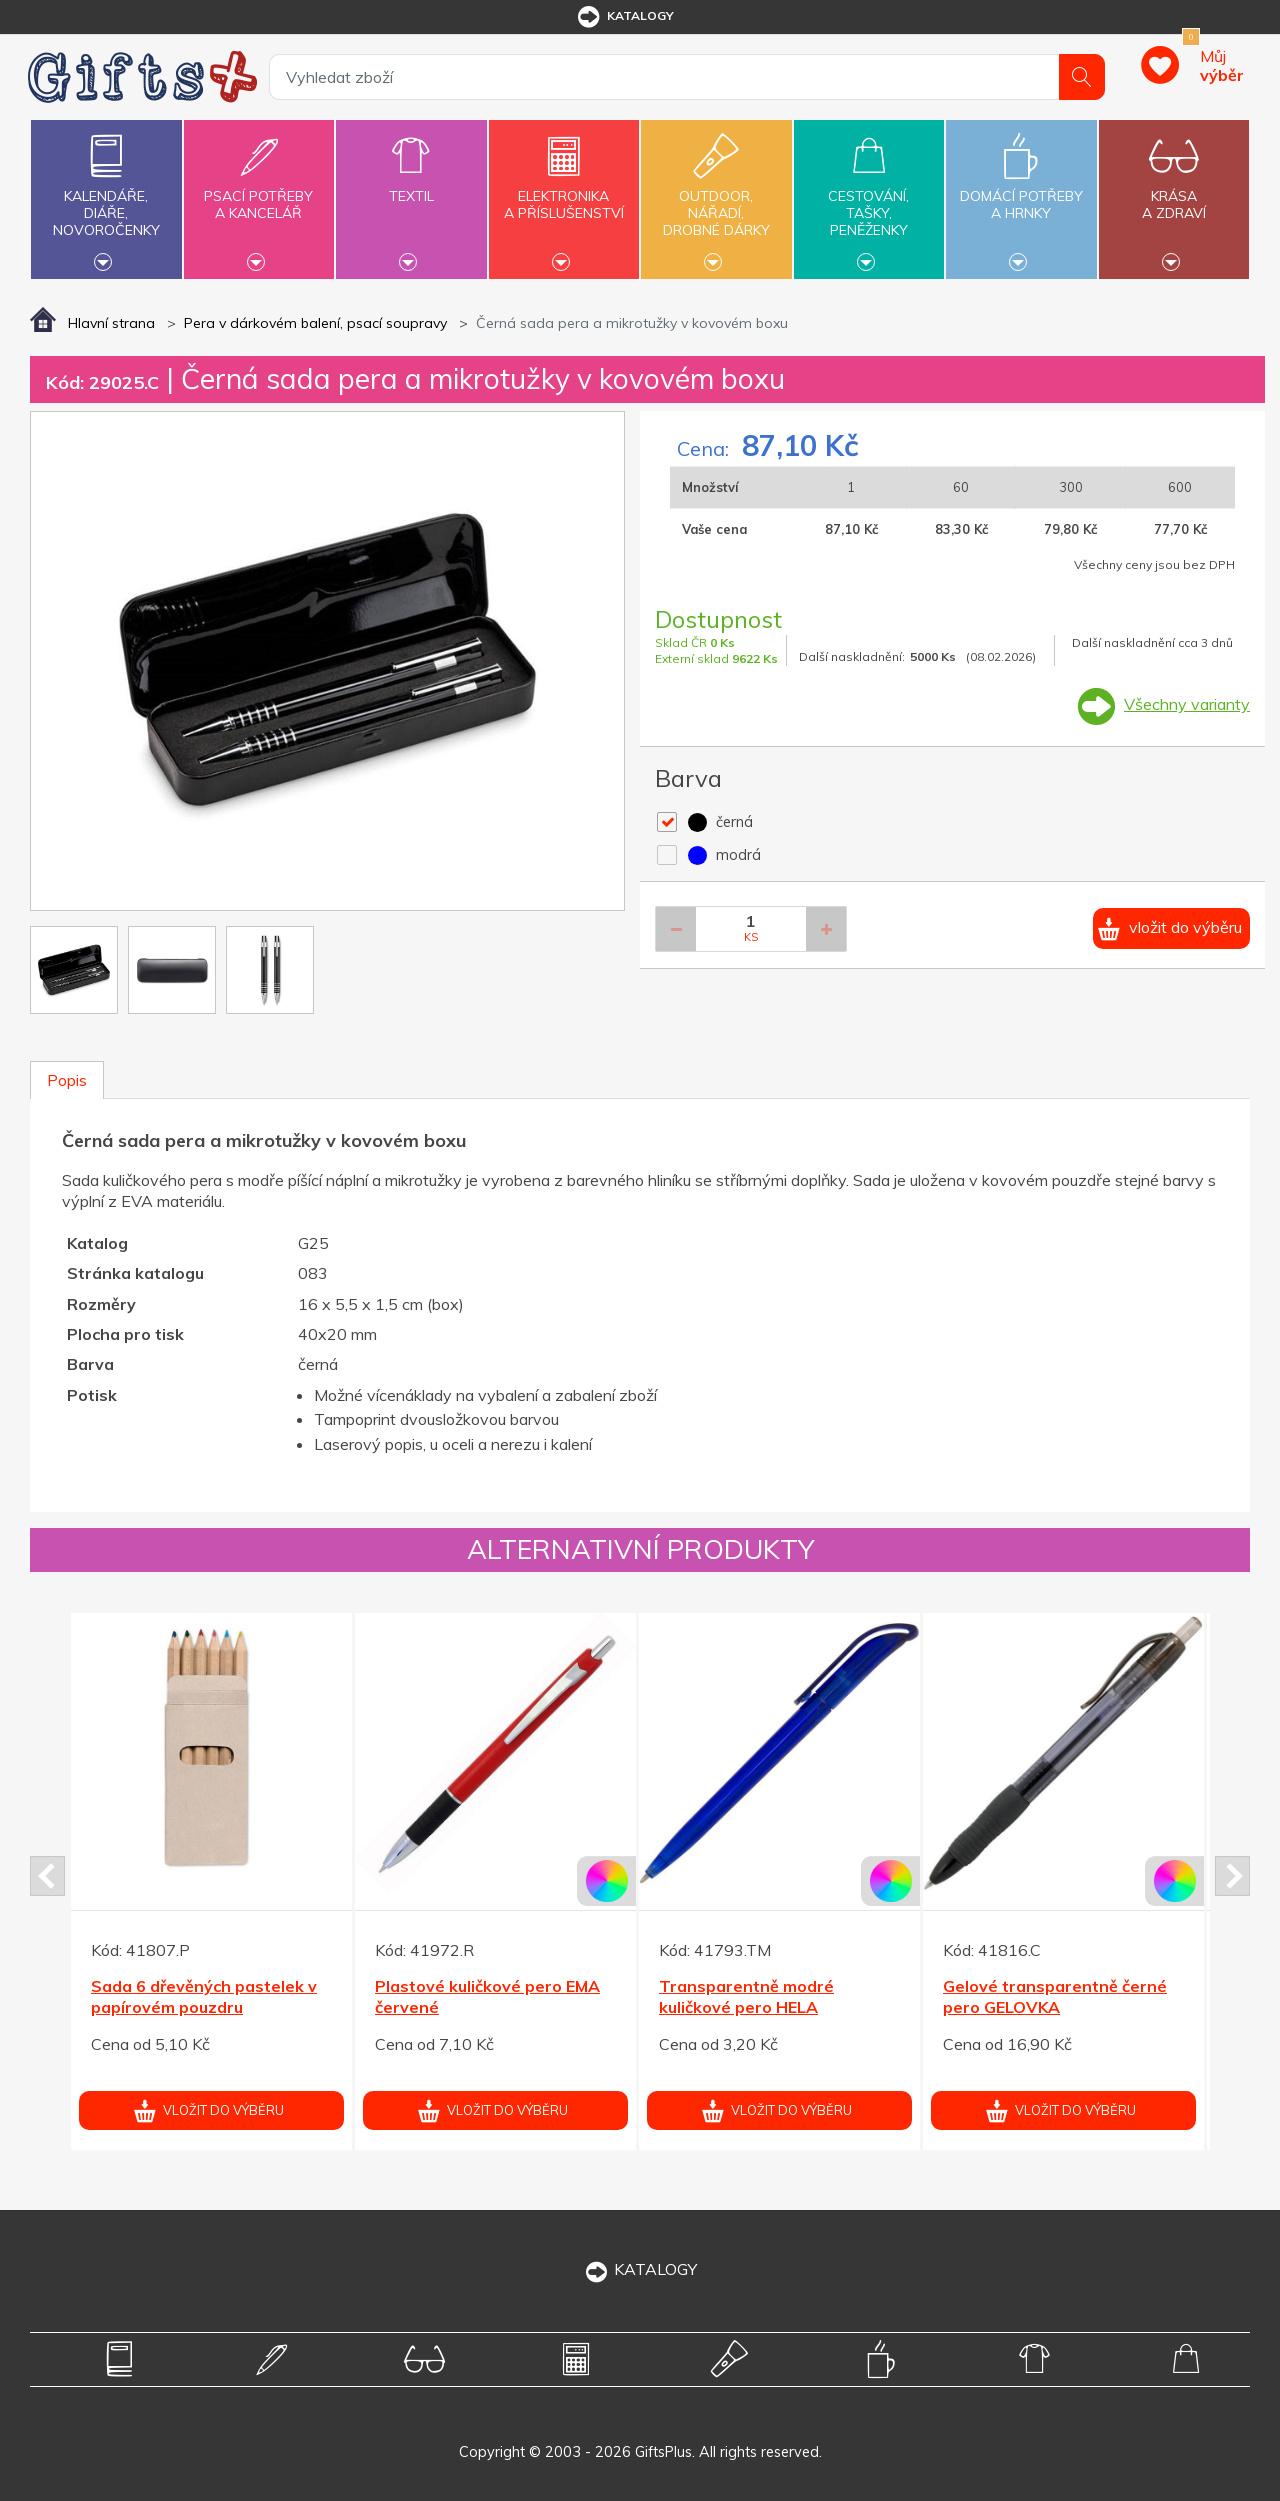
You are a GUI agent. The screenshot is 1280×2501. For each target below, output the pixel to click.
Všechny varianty (1187, 704)
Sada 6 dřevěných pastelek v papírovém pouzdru (204, 1996)
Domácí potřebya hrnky (1021, 193)
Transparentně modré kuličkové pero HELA (746, 1996)
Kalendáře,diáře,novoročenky (106, 197)
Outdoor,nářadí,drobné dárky (716, 197)
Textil (411, 184)
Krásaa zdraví (1174, 193)
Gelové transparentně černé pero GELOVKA (1055, 1996)
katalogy (624, 17)
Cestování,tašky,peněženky (869, 197)
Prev (47, 1876)
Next (1232, 1876)
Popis (67, 1080)
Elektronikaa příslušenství (564, 193)
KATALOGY (640, 2269)
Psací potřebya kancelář (259, 193)
